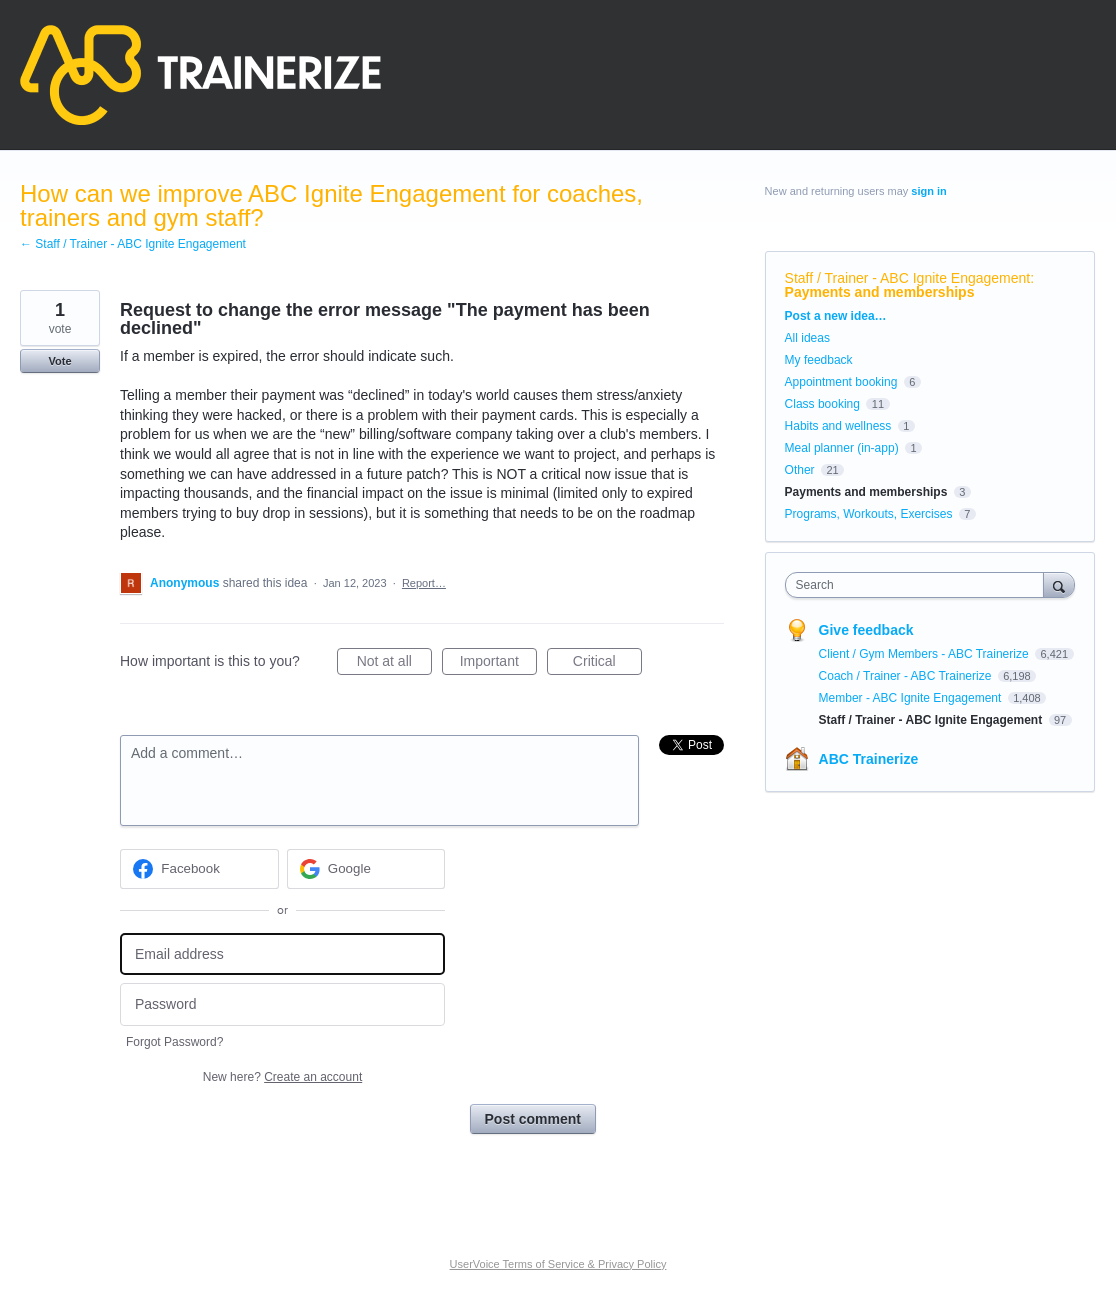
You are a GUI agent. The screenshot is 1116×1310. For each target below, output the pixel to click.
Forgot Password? (174, 1042)
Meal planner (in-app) (842, 448)
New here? (282, 1077)
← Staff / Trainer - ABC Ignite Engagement (133, 244)
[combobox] (919, 585)
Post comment (533, 1119)
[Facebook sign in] (199, 869)
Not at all (394, 664)
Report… (424, 583)
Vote (59, 361)
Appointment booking (841, 382)
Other (800, 470)
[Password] (282, 1004)
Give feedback (866, 630)
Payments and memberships (880, 292)
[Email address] (282, 954)
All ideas (807, 338)
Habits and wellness (838, 426)
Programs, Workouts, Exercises (869, 514)
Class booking (822, 404)
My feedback (819, 360)
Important (498, 664)
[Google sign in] (366, 869)
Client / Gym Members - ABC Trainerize (925, 654)
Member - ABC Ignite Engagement (912, 698)
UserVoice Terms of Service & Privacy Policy (558, 1264)
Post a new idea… (836, 316)
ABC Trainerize (869, 759)
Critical (607, 664)
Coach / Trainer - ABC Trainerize (907, 676)
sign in (928, 191)
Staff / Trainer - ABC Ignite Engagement (908, 278)
